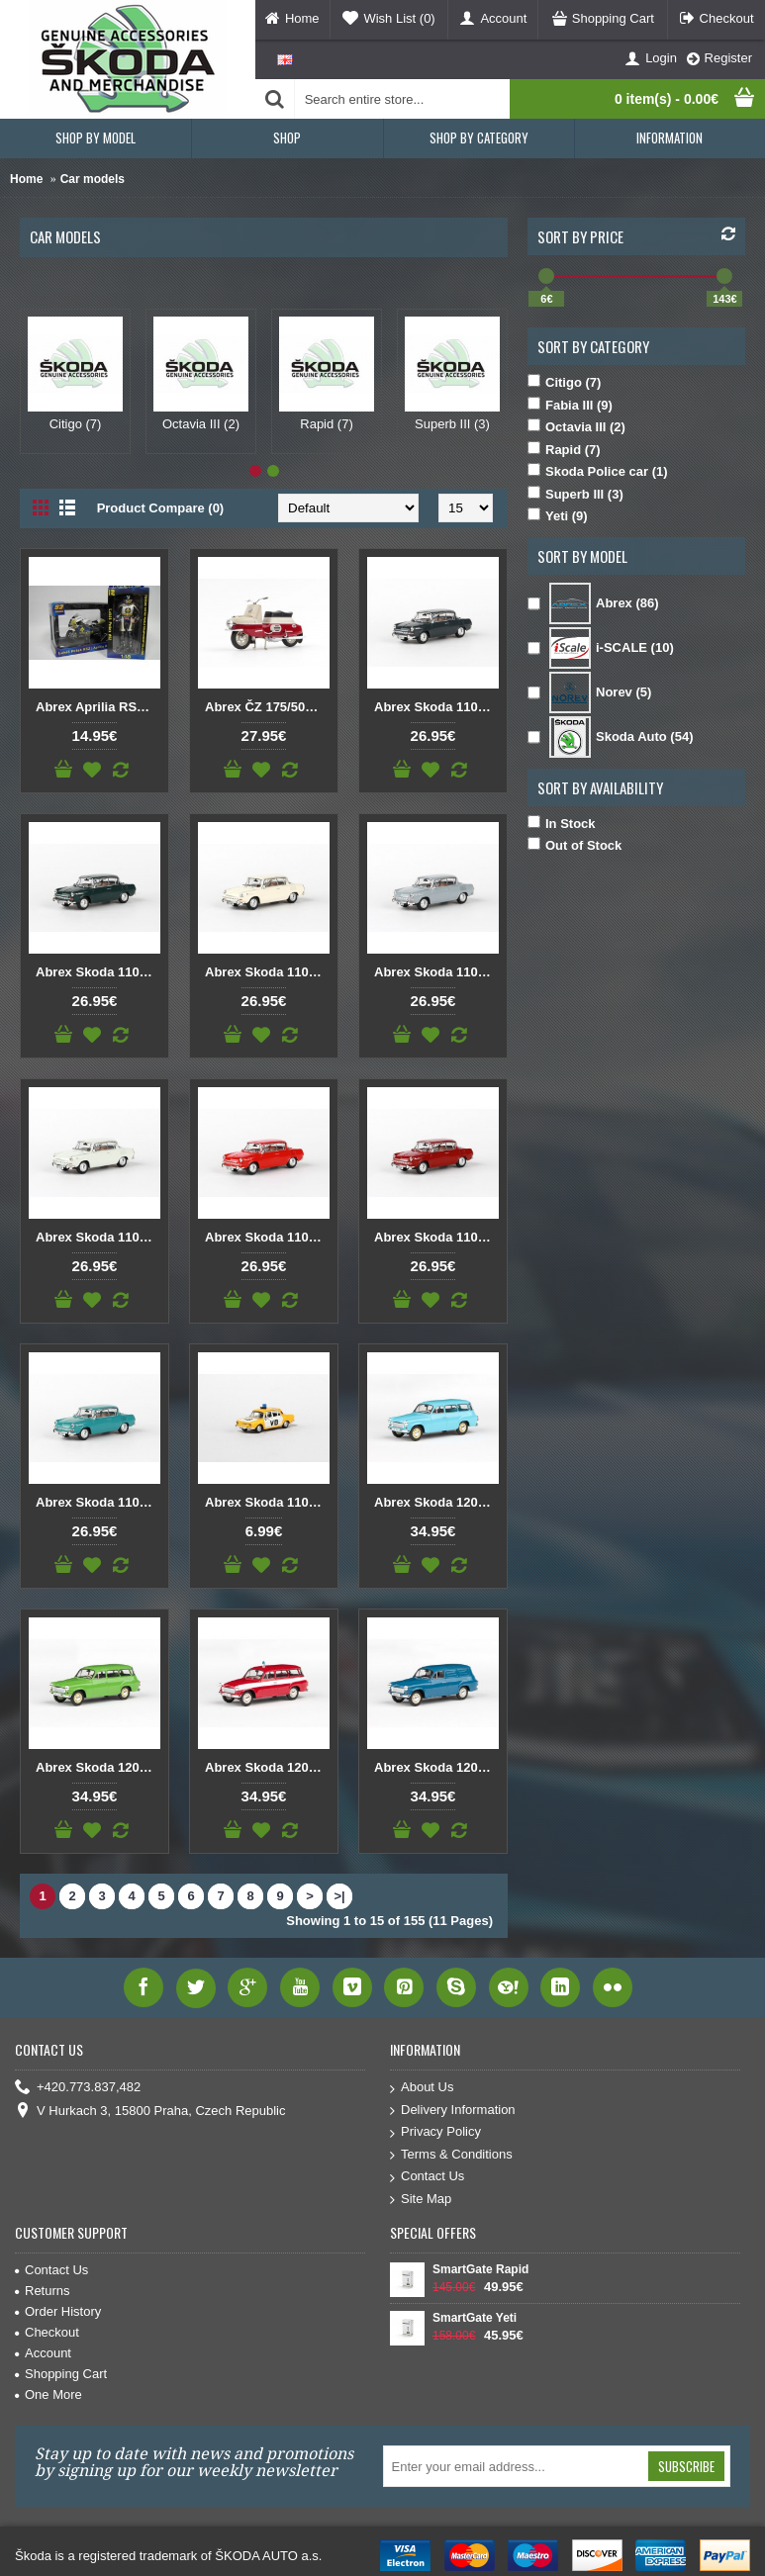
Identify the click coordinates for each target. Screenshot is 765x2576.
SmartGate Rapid (480, 2269)
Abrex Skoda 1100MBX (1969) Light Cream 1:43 (98, 1237)
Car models (92, 179)
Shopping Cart (61, 2373)
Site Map (420, 2199)
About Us (421, 2087)
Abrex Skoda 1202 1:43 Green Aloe (98, 1767)
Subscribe (686, 2466)
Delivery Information (453, 2110)
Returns (42, 2290)
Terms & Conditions (451, 2155)
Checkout (47, 2332)
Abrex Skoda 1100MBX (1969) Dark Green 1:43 (98, 972)
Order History (58, 2311)
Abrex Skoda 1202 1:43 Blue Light (436, 1502)
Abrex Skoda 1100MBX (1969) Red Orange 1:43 (267, 1237)
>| (339, 1895)
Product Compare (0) (161, 508)
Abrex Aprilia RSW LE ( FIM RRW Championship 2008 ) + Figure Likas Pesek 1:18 (98, 706)
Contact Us (427, 2176)
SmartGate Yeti (474, 2318)
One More (48, 2394)
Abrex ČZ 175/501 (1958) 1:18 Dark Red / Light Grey (267, 706)
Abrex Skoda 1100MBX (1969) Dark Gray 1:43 (436, 706)
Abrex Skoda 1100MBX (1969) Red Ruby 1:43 (436, 1237)
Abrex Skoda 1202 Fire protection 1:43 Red (267, 1767)
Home (26, 179)
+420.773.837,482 (78, 2087)
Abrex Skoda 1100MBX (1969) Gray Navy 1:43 (436, 972)
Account (43, 2353)
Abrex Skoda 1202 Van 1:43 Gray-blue (436, 1767)
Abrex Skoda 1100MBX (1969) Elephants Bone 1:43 (267, 972)
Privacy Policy (435, 2132)
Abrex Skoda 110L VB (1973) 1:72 (267, 1502)
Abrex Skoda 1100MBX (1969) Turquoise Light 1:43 (98, 1502)
